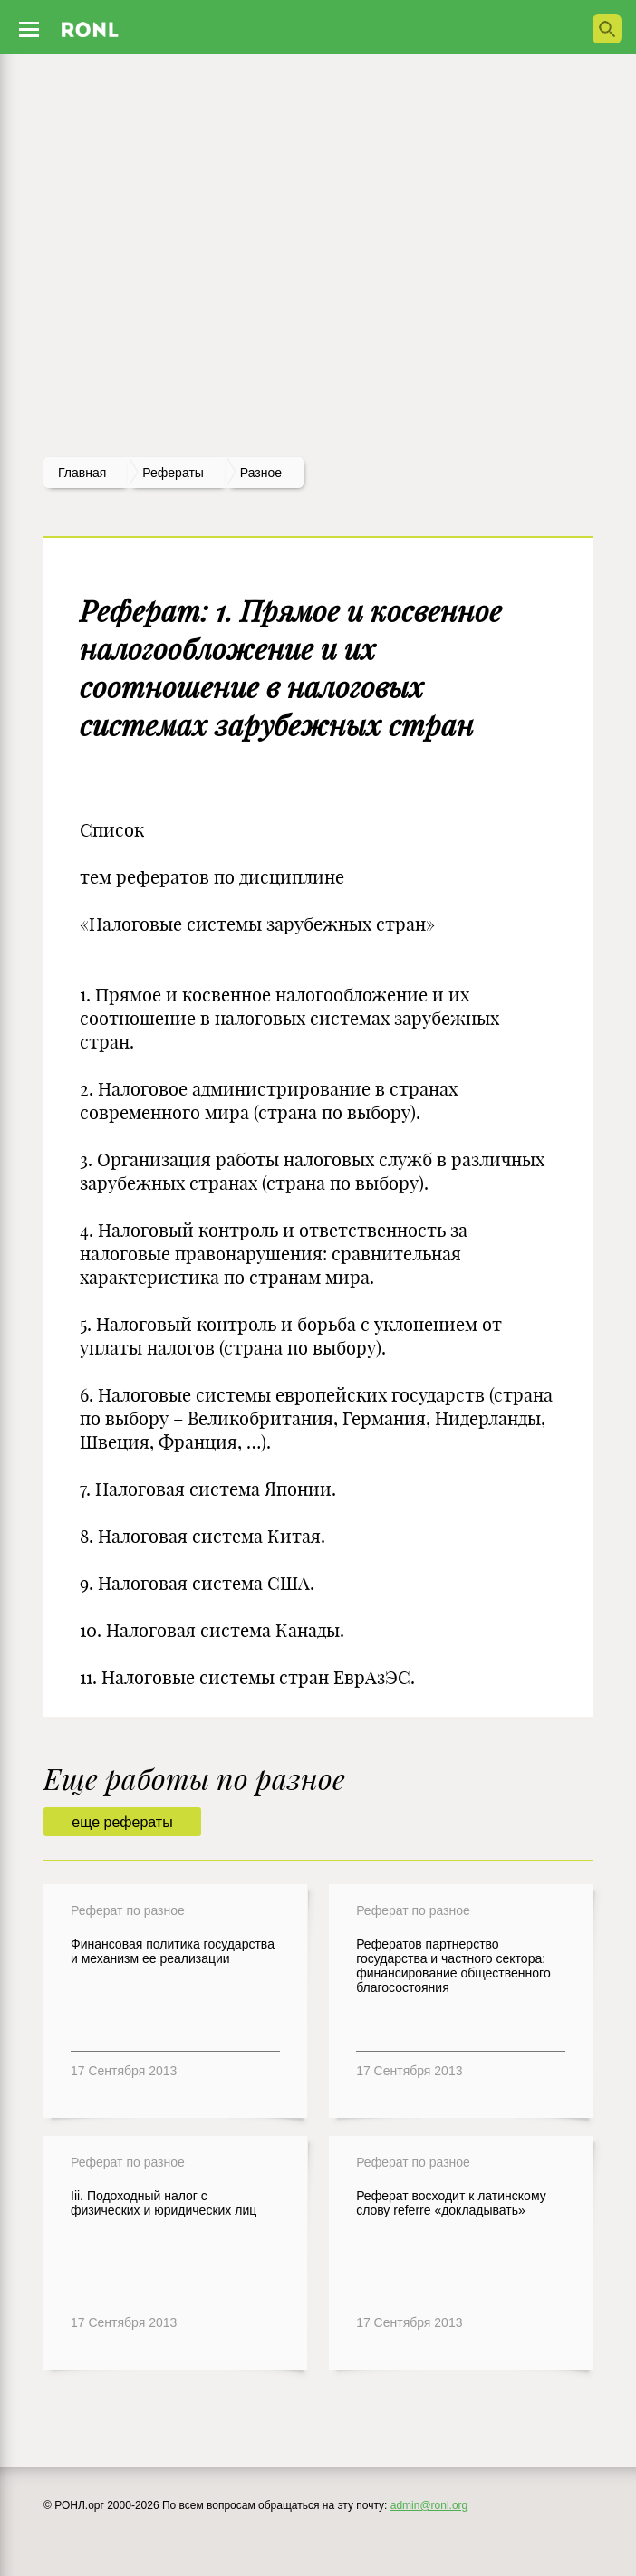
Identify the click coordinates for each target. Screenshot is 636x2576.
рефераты (173, 472)
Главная (82, 472)
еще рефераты (122, 1822)
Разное (261, 472)
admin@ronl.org (429, 2505)
